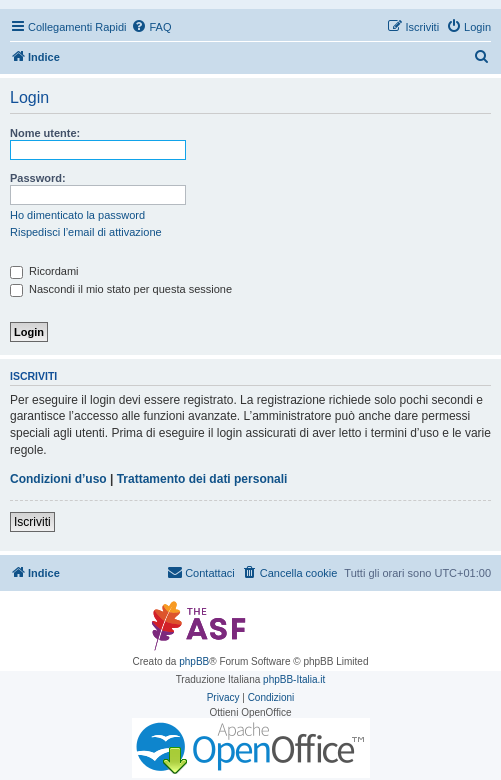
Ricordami (44, 271)
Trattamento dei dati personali (202, 479)
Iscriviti (32, 522)
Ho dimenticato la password (77, 215)
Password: (38, 178)
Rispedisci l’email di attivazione (86, 232)
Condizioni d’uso (58, 479)
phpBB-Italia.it (294, 679)
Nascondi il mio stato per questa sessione (121, 289)
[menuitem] (151, 27)
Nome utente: (45, 133)
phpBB (194, 661)
